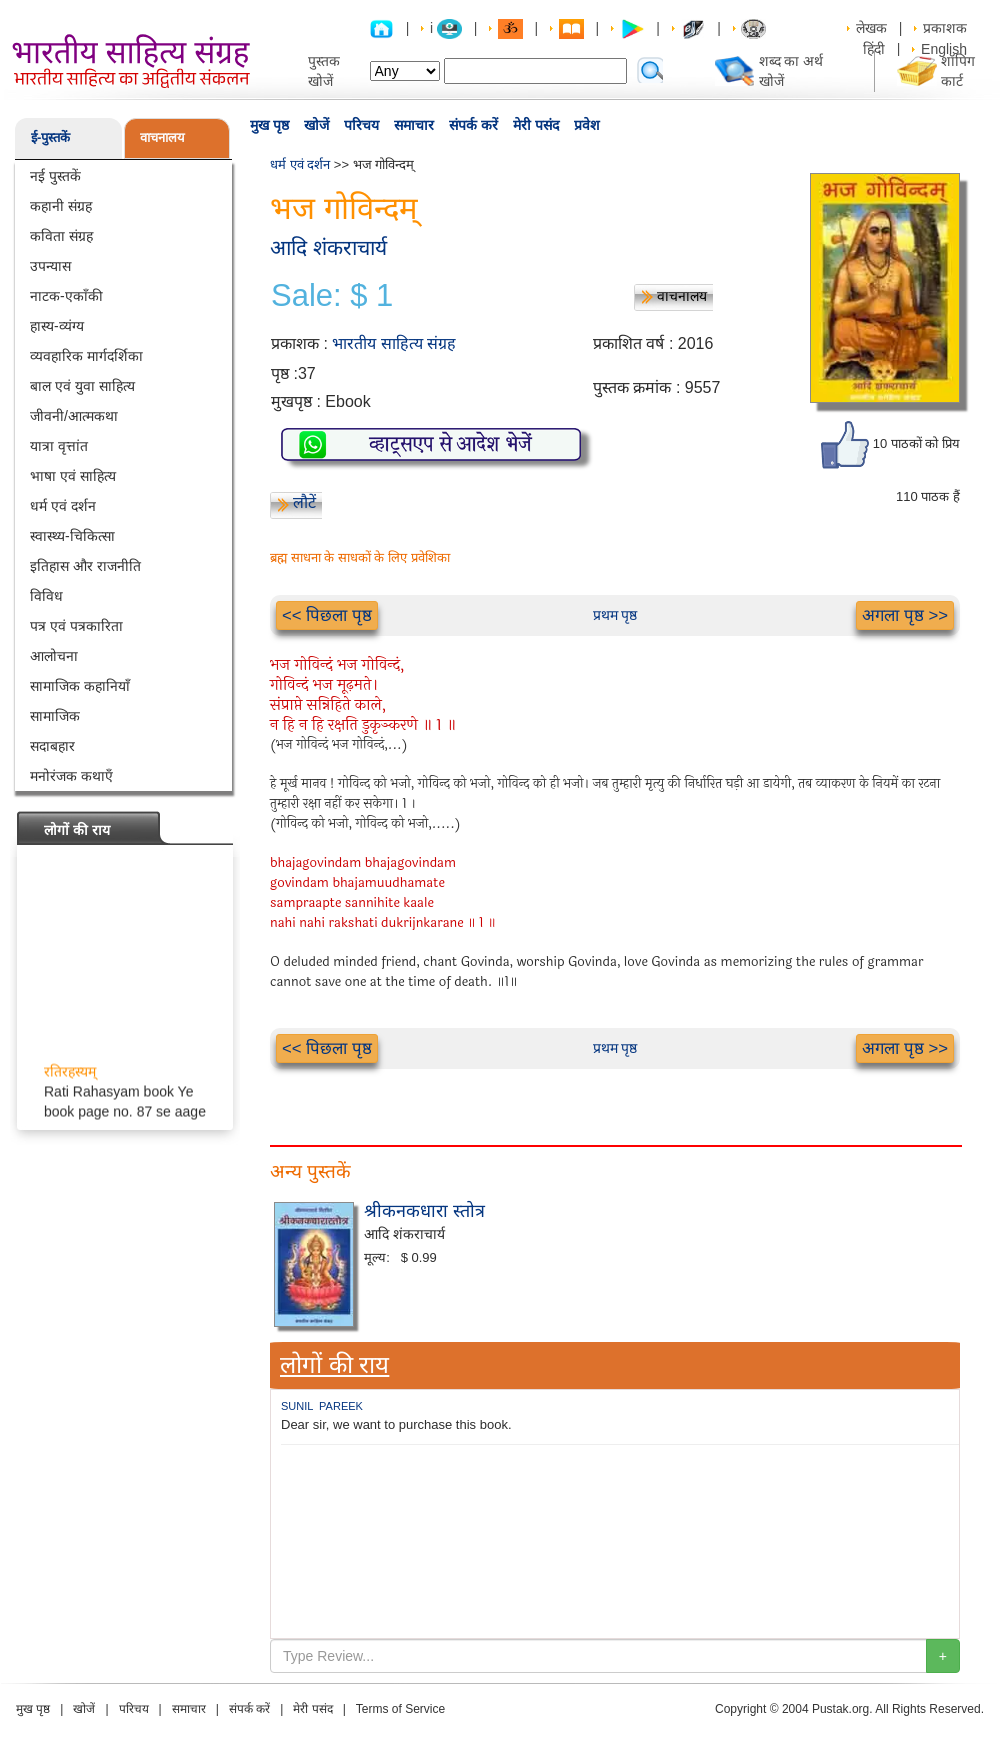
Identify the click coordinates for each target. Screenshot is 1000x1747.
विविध (46, 596)
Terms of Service (400, 1709)
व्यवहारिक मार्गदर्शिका (86, 356)
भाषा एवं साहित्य (73, 476)
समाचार (414, 125)
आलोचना (54, 656)
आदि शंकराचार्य (328, 247)
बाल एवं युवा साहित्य (82, 386)
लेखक (871, 28)
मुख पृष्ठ (269, 125)
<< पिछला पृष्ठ (327, 615)
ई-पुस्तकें (50, 137)
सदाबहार (52, 746)
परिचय (361, 125)
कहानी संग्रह (61, 206)
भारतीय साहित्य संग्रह (394, 343)
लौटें (304, 502)
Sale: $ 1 (332, 296)
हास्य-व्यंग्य (57, 326)
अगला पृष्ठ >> (905, 615)
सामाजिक (55, 716)
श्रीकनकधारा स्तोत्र (424, 1211)
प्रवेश (587, 125)
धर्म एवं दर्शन (63, 506)
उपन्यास (50, 266)
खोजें (316, 125)
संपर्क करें (473, 125)
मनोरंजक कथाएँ (71, 776)
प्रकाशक (945, 28)
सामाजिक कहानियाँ (80, 686)
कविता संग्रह (61, 236)
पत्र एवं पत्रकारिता (76, 626)
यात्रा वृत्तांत (59, 446)
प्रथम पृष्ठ (615, 615)
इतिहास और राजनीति (85, 566)
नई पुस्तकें (55, 176)
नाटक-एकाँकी (66, 296)
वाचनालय (162, 137)
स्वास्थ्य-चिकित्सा (72, 536)
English (944, 49)
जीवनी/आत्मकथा (74, 416)
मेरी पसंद (536, 125)
